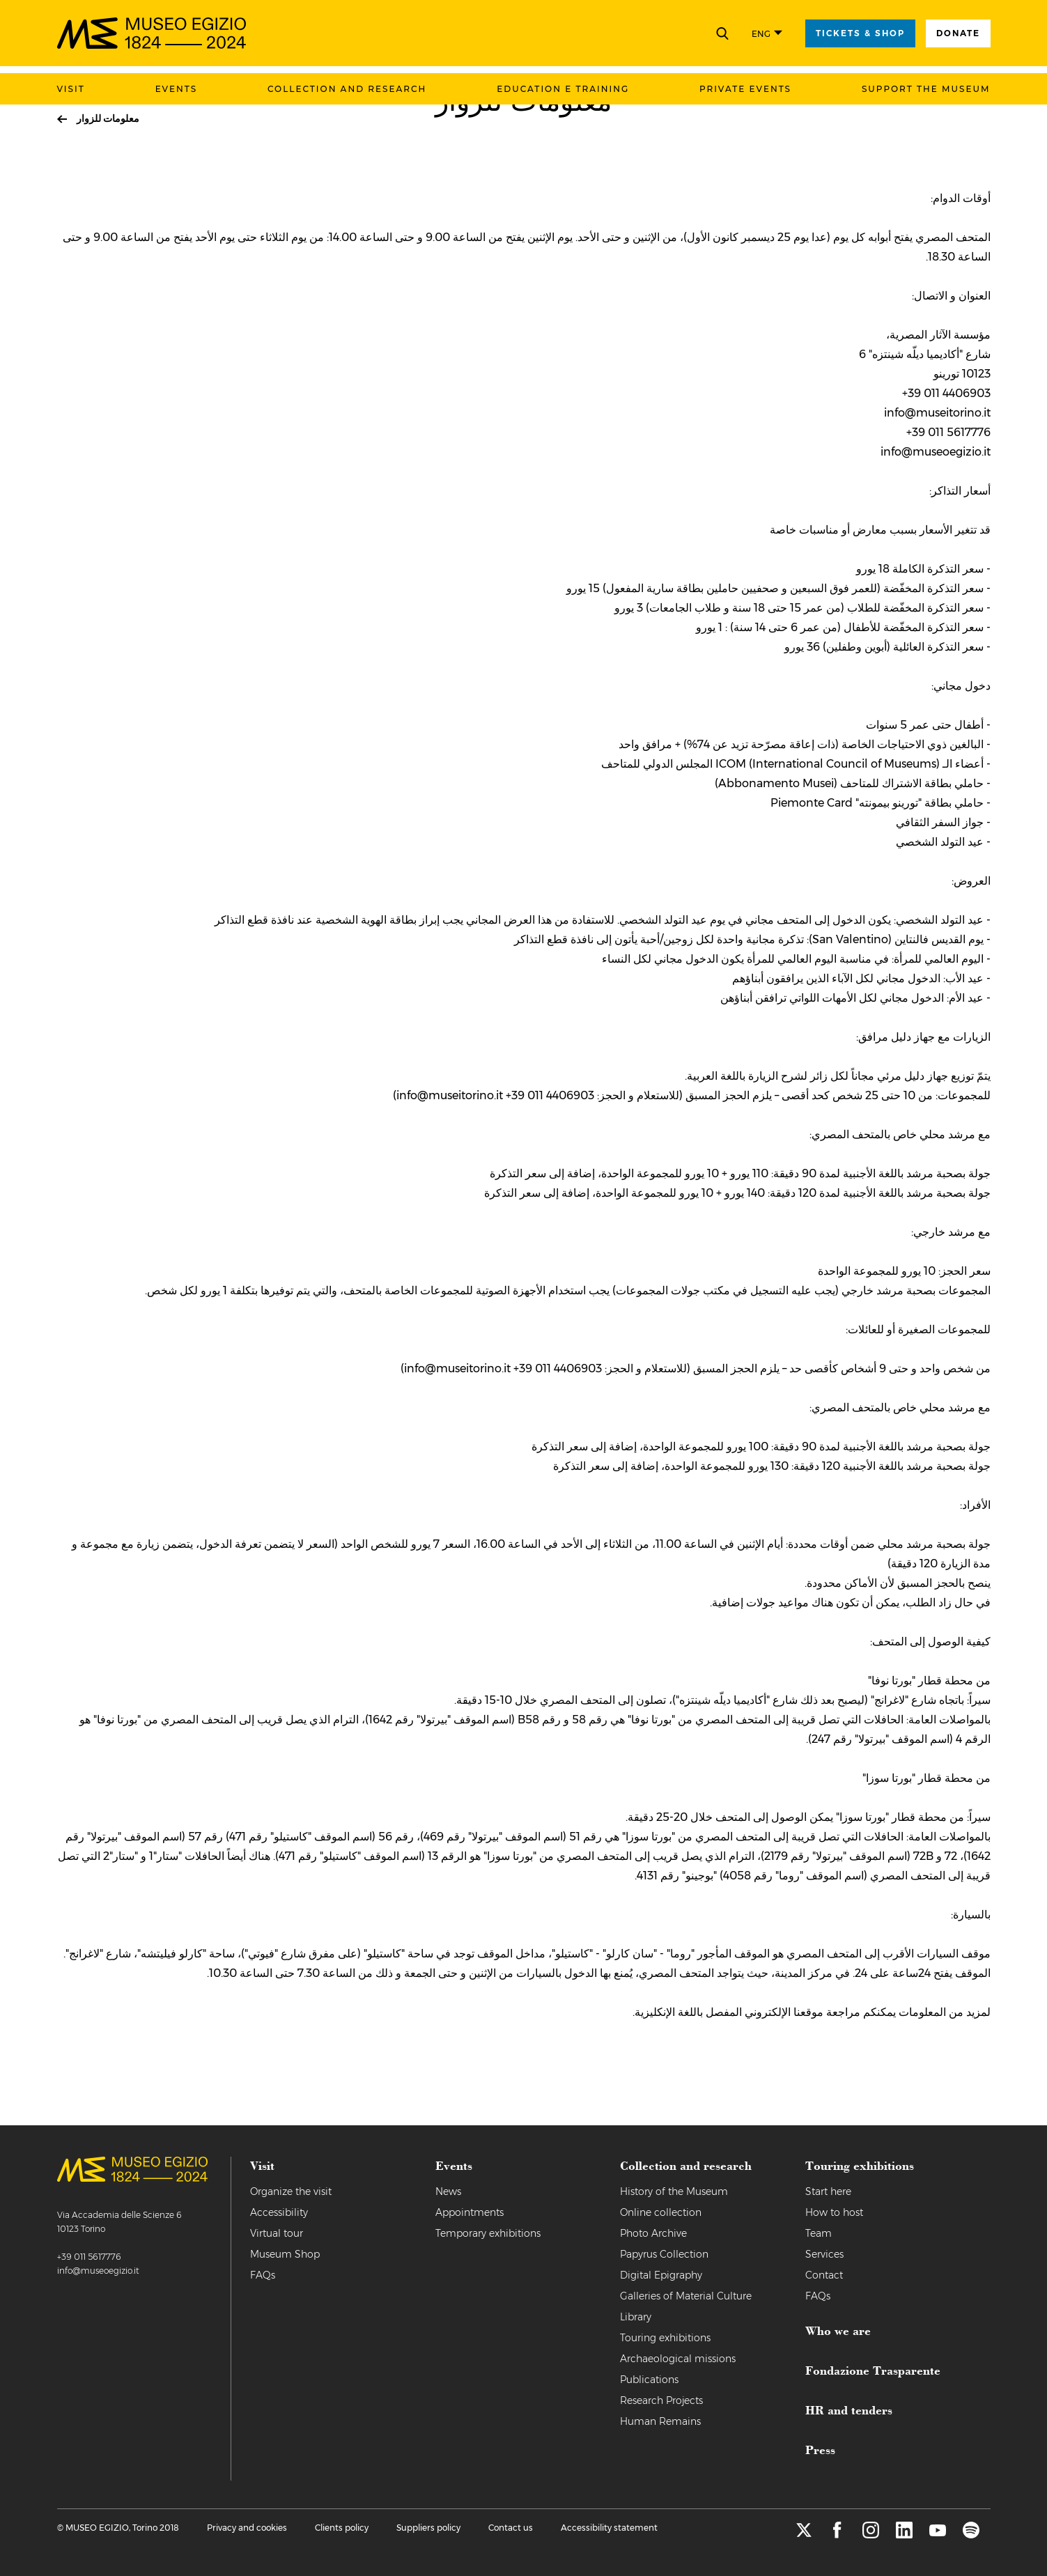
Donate (958, 33)
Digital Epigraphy (661, 2275)
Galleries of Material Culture (686, 2296)
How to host (834, 2212)
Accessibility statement (609, 2527)
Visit (71, 89)
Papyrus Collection (664, 2254)
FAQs (262, 2275)
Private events (745, 89)
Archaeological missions (678, 2358)
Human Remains (660, 2421)
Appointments (469, 2212)
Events (176, 89)
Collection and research (346, 89)
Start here (828, 2191)
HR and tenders (848, 2409)
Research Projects (661, 2400)
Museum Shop (285, 2254)
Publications (649, 2379)
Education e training (563, 89)
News (448, 2191)
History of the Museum (674, 2191)
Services (824, 2254)
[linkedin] (904, 2534)
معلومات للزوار (108, 118)
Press (820, 2449)
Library (635, 2317)
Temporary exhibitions (488, 2233)
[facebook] (837, 2534)
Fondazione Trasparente (872, 2369)
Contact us (510, 2527)
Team (818, 2233)
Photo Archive (653, 2233)
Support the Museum (926, 89)
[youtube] (937, 2534)
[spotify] (971, 2534)
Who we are (838, 2330)
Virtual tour (276, 2233)
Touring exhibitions (665, 2337)
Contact (824, 2275)
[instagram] (870, 2534)
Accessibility (279, 2212)
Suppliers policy (428, 2527)
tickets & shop (860, 33)
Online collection (660, 2212)
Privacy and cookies (247, 2527)
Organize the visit (291, 2191)
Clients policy (342, 2527)
